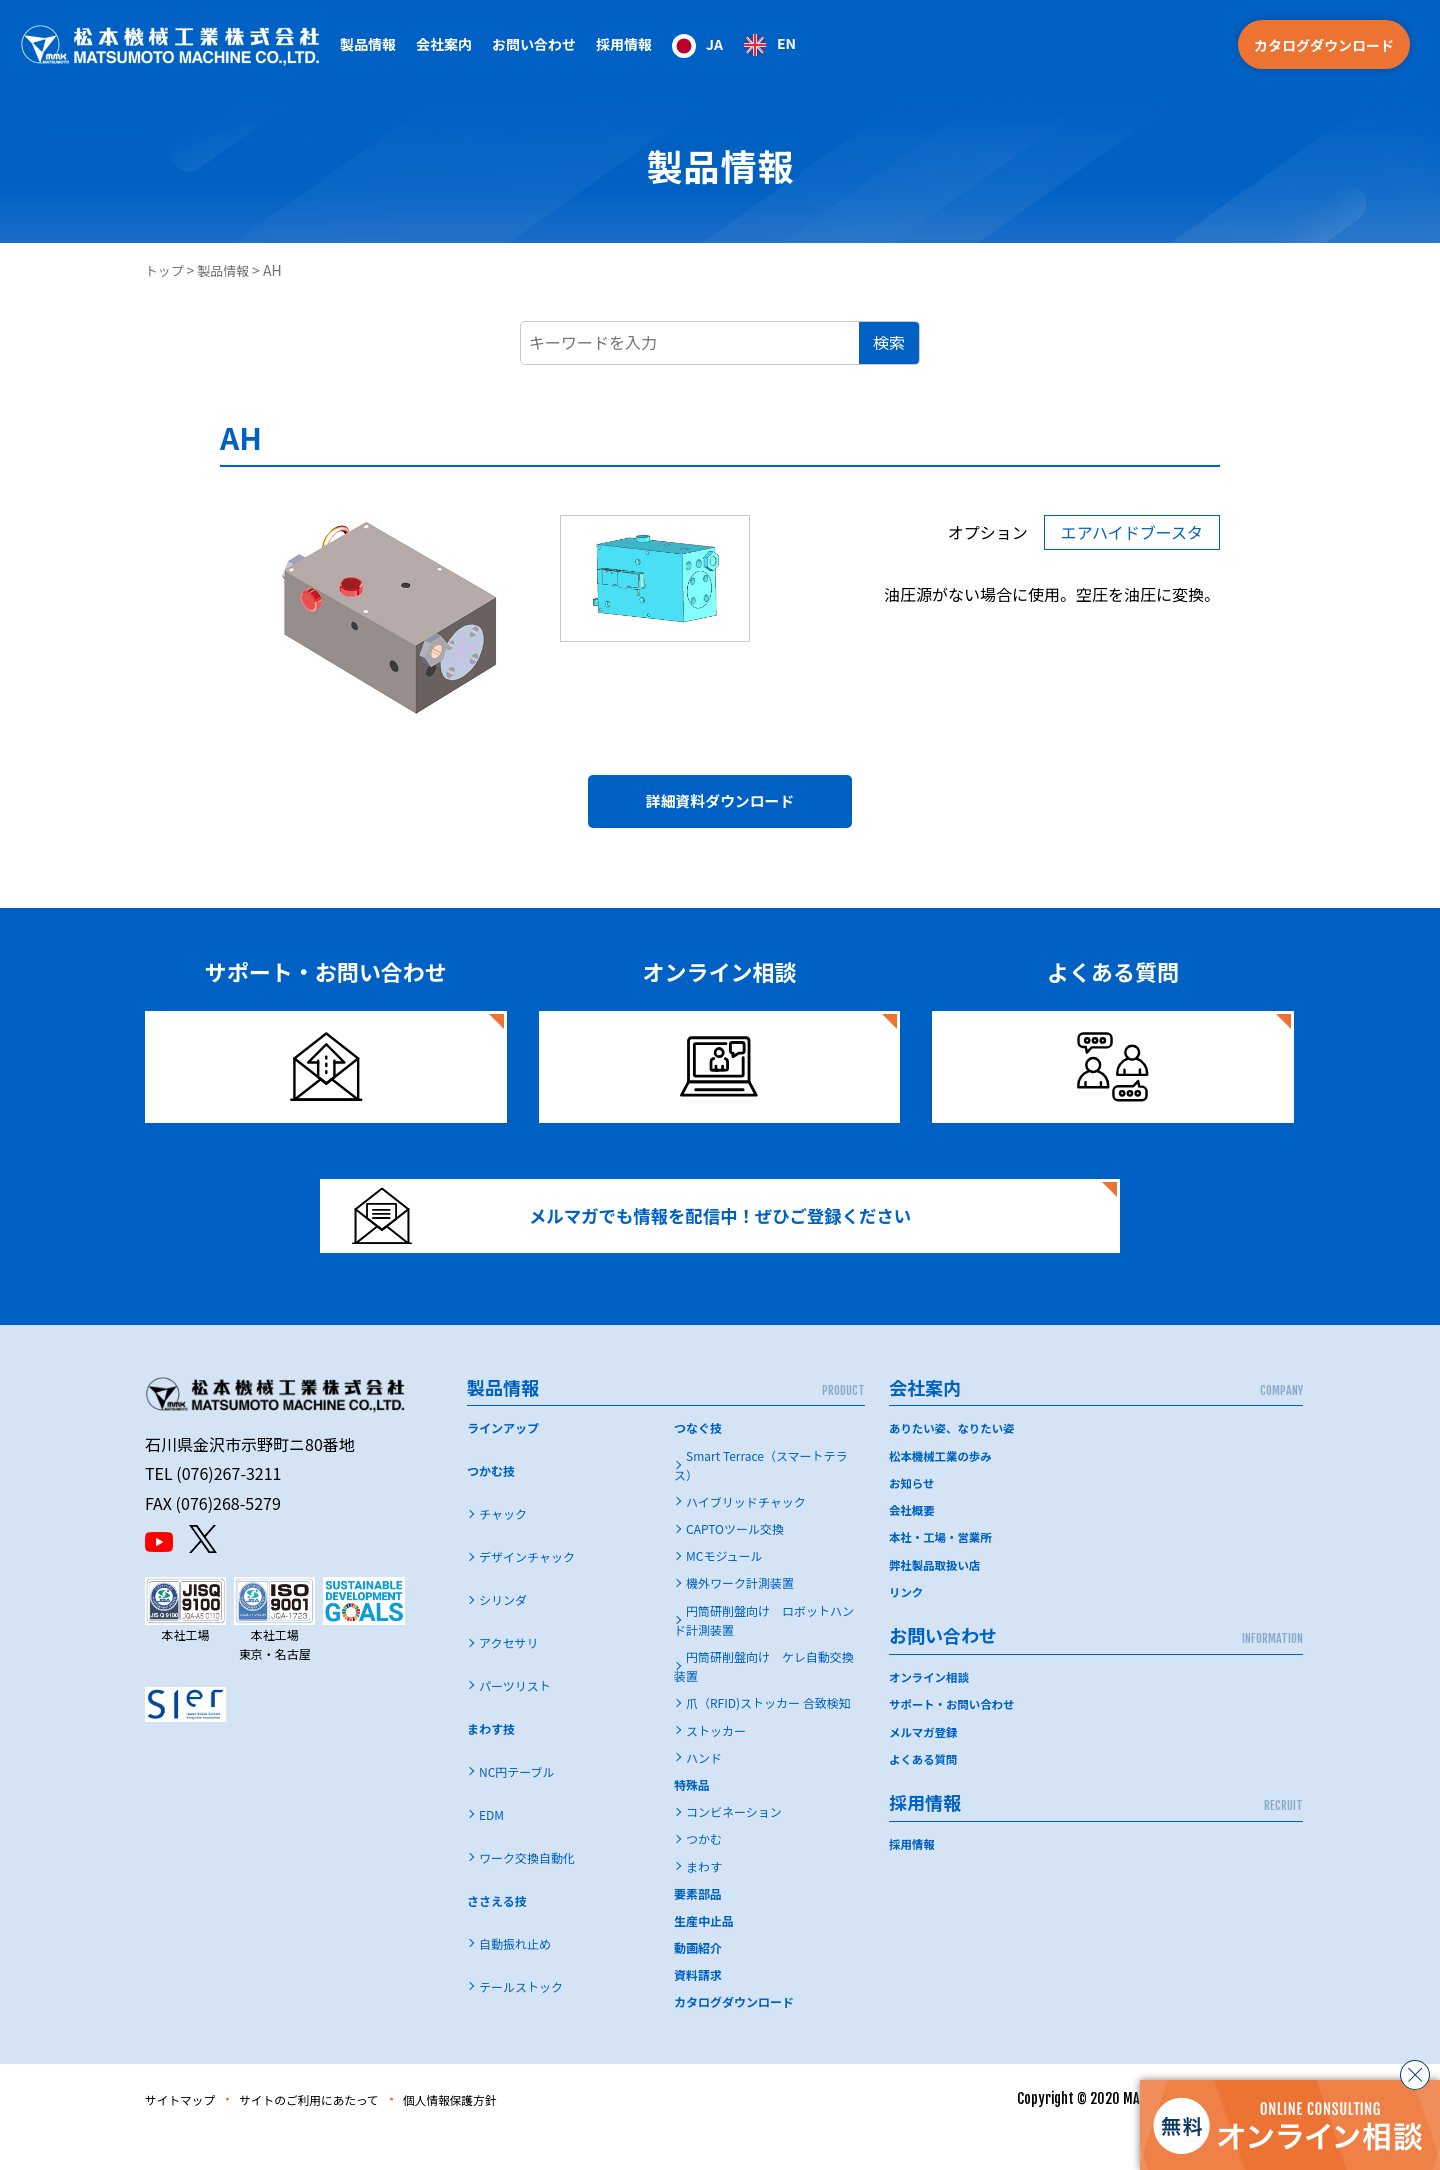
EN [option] (786, 43)
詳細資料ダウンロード (720, 807)
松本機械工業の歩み (943, 1491)
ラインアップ (503, 1463)
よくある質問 (925, 1793)
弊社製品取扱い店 (937, 1599)
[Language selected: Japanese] (734, 44)
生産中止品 (704, 1956)
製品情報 (229, 270)
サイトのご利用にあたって (336, 2135)
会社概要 (913, 1545)
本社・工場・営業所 (943, 1572)
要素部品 (698, 1929)
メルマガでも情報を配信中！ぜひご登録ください (657, 1238)
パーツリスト (515, 1721)
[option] (769, 45)
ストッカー (716, 1766)
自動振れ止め (515, 1979)
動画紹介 (698, 1983)
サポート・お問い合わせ (955, 1739)
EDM (491, 1850)
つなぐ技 (698, 1463)
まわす (704, 1902)
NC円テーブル (517, 1807)
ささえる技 (497, 1936)
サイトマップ (187, 2135)
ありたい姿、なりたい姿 (955, 1463)
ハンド (704, 1793)
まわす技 (491, 1764)
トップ (166, 270)
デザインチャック (527, 1592)
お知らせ (913, 1518)
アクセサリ (508, 1678)
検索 (889, 342)
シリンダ (503, 1635)
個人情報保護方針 (500, 2135)
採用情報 (624, 44)
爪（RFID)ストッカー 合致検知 (768, 1738)
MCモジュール (724, 1591)
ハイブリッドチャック (746, 1537)
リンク (907, 1626)
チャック (503, 1549)
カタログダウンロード (1324, 45)
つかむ (704, 1874)
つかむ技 (491, 1506)
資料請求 (698, 2010)
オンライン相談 (931, 1711)
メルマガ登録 (925, 1766)
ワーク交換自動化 (527, 1893)
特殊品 (692, 1820)
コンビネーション (734, 1847)
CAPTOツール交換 (735, 1564)
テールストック (521, 2022)
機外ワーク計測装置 (740, 1618)
